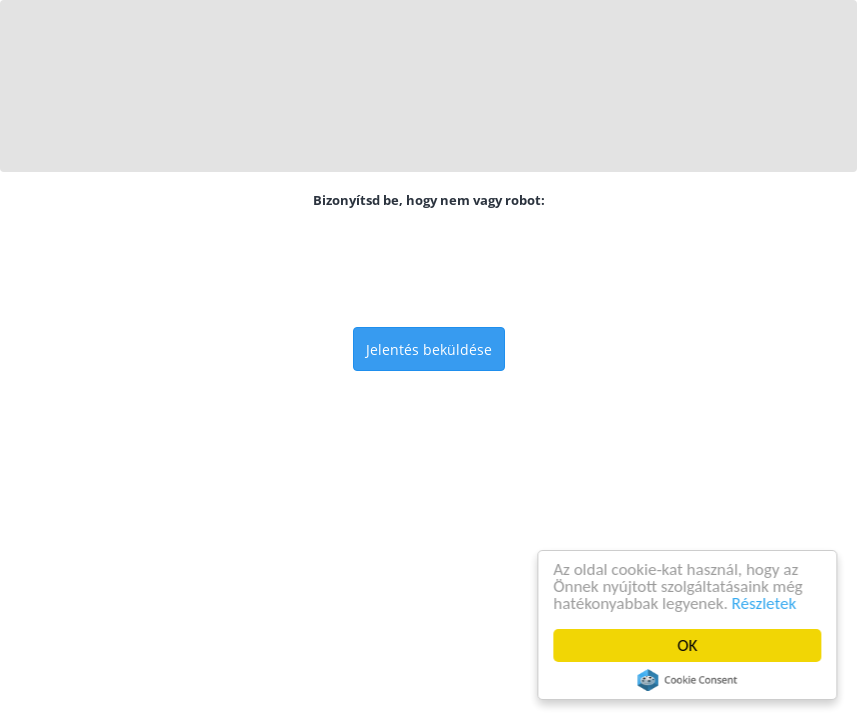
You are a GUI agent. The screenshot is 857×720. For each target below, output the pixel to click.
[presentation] (429, 268)
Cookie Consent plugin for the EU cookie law (688, 680)
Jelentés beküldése (429, 349)
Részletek (764, 603)
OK (688, 645)
